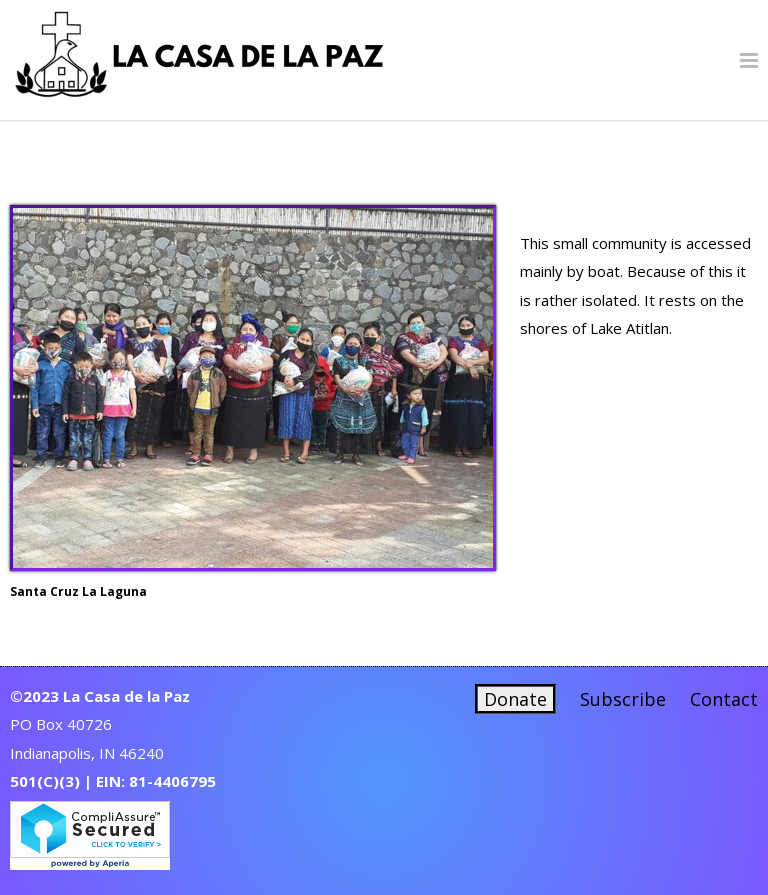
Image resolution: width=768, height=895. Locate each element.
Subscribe (623, 699)
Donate (515, 699)
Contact (724, 699)
